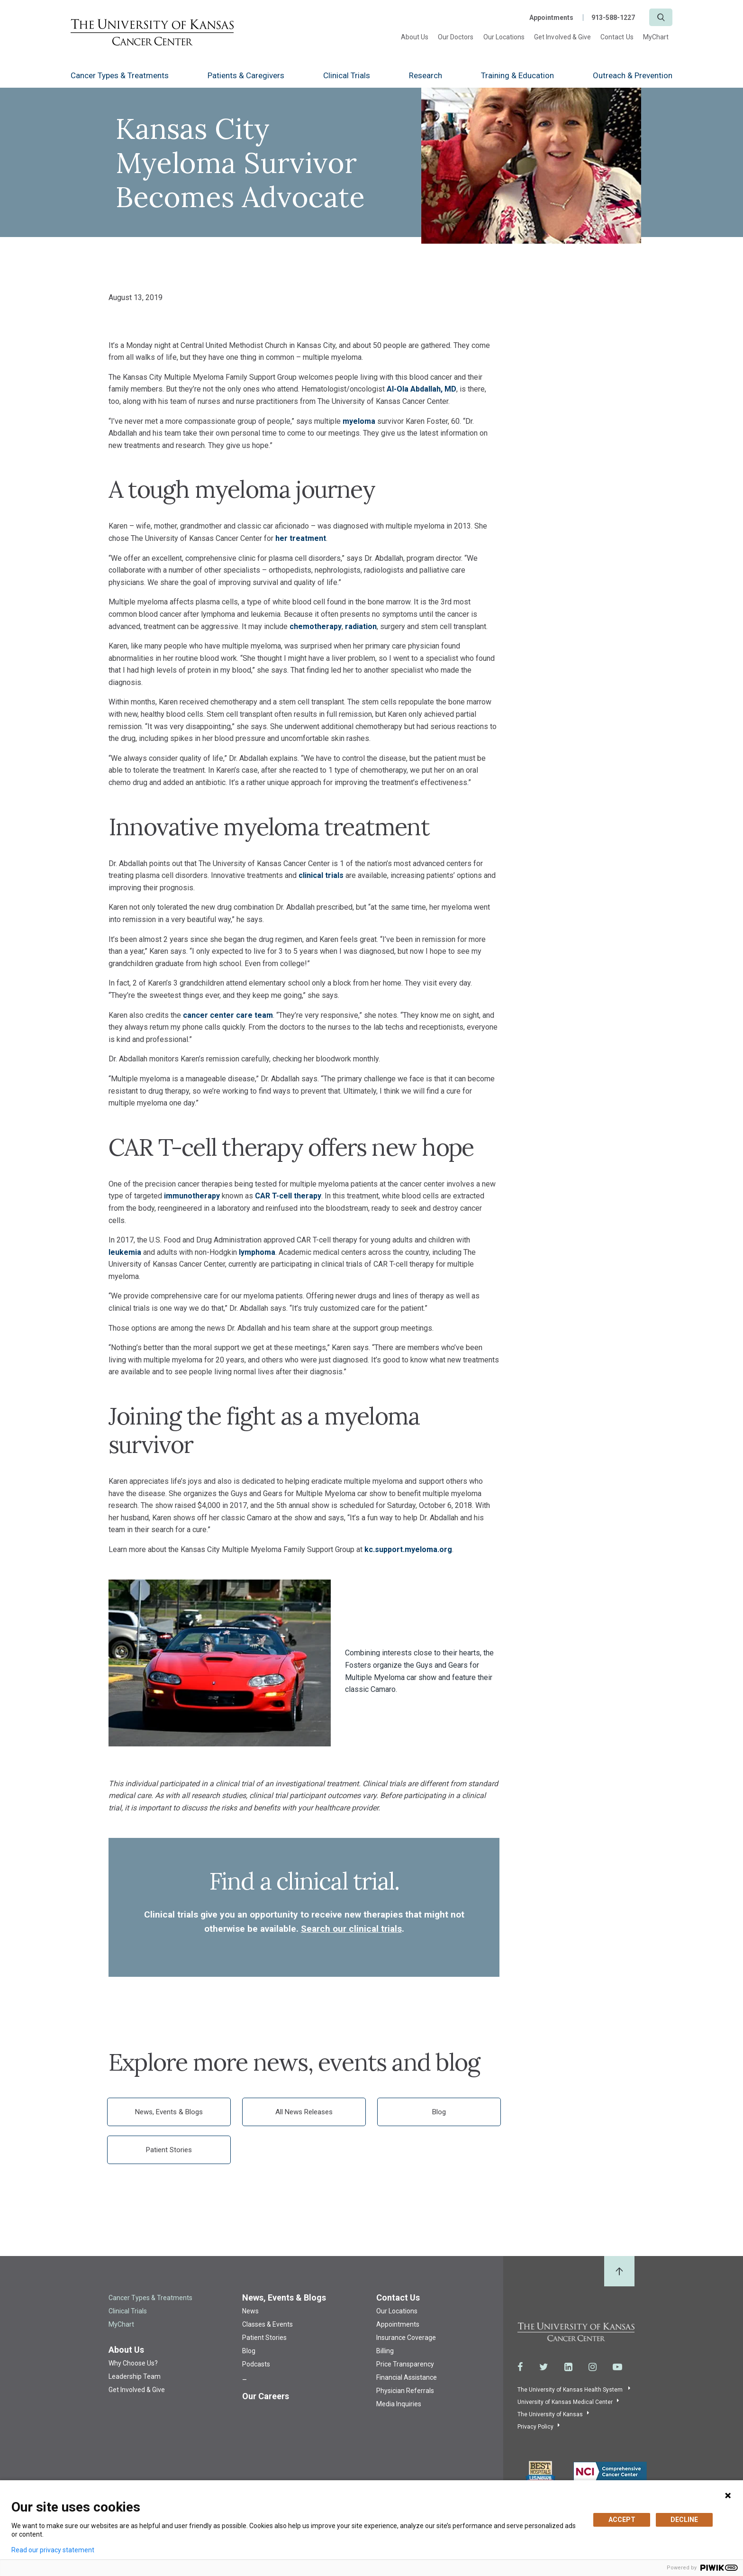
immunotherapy (192, 1195)
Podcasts (256, 2364)
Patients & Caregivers (246, 75)
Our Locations (504, 37)
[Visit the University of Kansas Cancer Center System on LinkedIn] (568, 2367)
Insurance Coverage (406, 2337)
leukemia (125, 1252)
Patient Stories (169, 2150)
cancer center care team (228, 1015)
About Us (414, 37)
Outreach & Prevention (632, 75)
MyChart (656, 37)
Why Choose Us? (133, 2363)
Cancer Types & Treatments (120, 75)
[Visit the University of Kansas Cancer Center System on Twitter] (543, 2367)
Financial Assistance (406, 2377)
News (250, 2311)
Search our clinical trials (351, 1928)
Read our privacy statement (52, 2550)
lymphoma (257, 1252)
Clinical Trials (346, 75)
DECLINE (684, 2519)
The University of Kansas (550, 2414)
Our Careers (265, 2396)
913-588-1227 (613, 17)
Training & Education (517, 75)
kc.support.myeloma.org (408, 1549)
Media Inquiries (398, 2404)
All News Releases (304, 2112)
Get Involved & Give (562, 37)
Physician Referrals (405, 2390)
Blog (439, 2112)
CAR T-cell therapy (288, 1195)
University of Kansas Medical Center (565, 2402)
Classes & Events (267, 2324)
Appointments (551, 17)
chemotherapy (316, 626)
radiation (361, 626)
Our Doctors (456, 37)
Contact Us (617, 37)
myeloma (359, 421)
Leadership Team (135, 2376)
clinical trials (321, 875)
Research (425, 75)
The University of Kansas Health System (570, 2389)
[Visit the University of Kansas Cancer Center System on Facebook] (520, 2367)
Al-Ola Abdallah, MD (421, 388)
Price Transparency (405, 2364)
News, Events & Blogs (169, 2112)
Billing (385, 2351)
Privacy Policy (535, 2426)
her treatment (300, 538)
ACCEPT (621, 2519)
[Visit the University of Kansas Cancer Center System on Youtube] (617, 2367)
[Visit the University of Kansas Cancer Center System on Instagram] (593, 2367)
